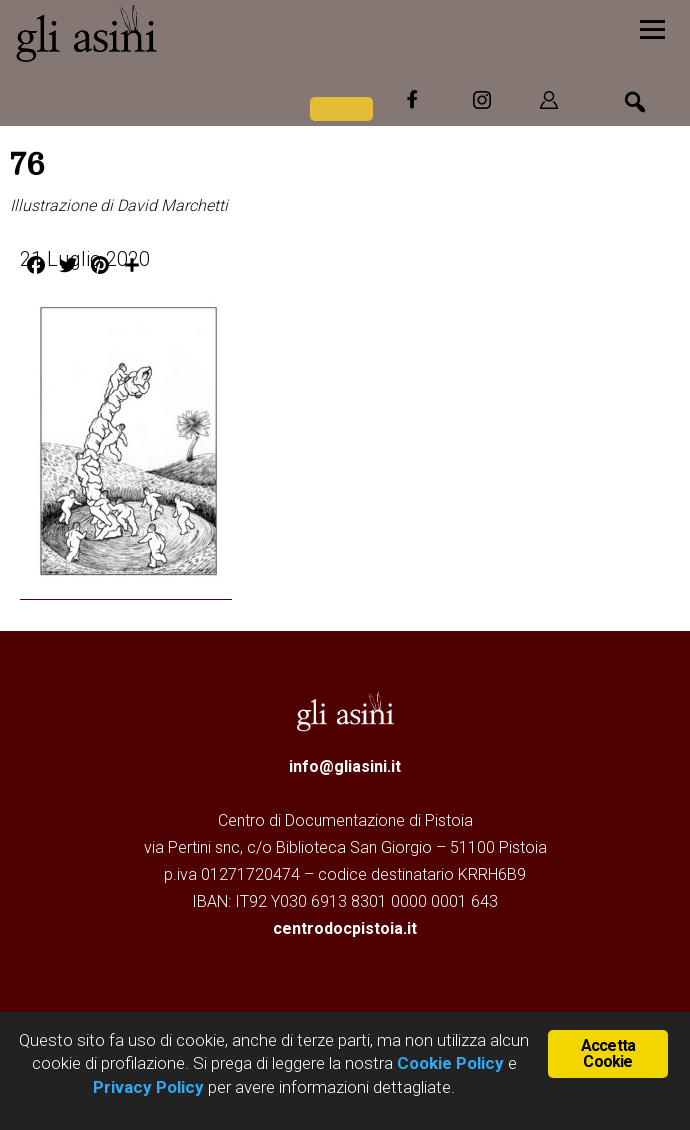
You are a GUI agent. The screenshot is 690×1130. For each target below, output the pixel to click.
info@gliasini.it (345, 766)
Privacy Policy (148, 1087)
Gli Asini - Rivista (165, 33)
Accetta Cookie (608, 1053)
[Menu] (652, 27)
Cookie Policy (448, 1063)
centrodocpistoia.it (345, 928)
